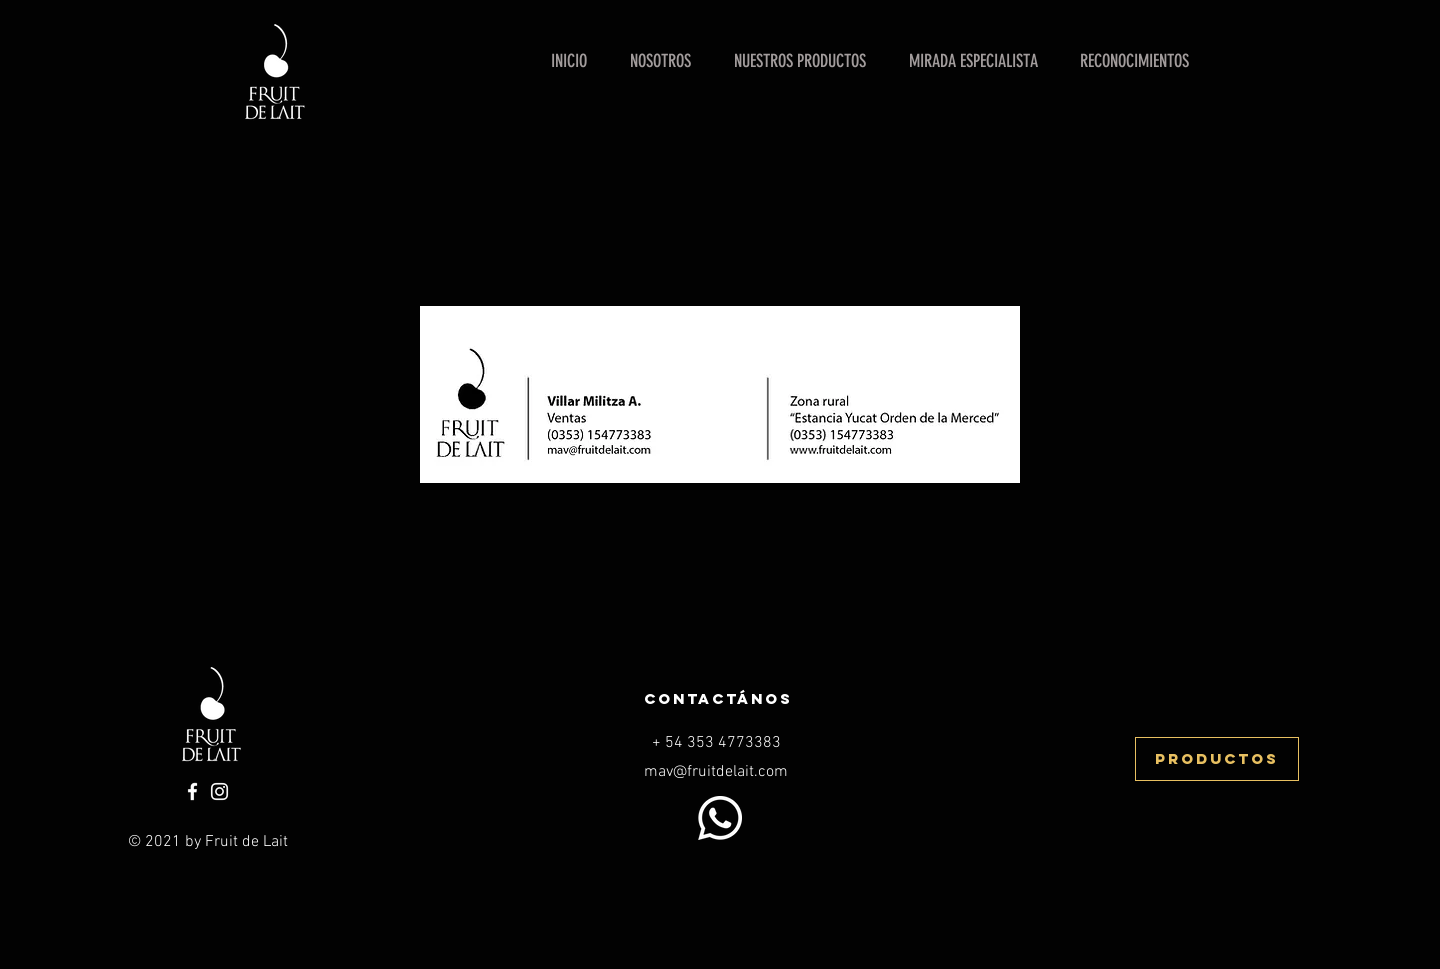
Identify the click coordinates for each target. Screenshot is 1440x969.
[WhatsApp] (720, 818)
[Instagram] (219, 791)
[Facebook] (192, 791)
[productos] (1217, 759)
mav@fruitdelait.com (716, 772)
